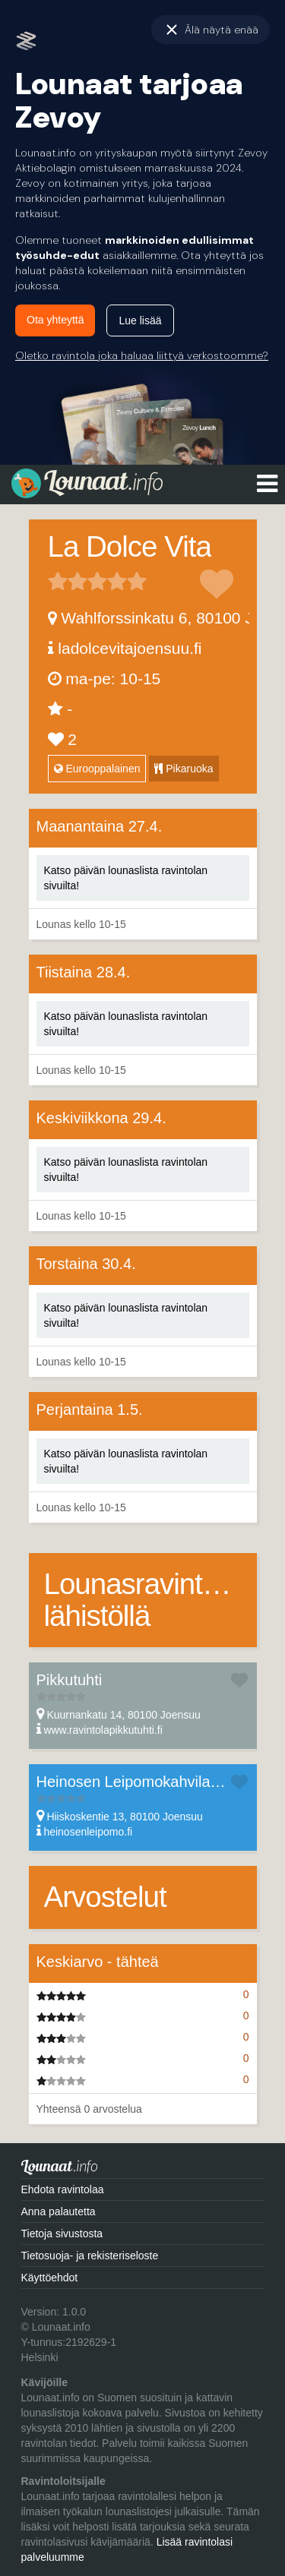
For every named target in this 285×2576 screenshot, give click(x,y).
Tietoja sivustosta (62, 2233)
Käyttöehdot (49, 2277)
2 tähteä (67, 581)
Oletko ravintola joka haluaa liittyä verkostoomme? (141, 355)
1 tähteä (58, 581)
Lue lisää (140, 320)
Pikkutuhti (69, 1680)
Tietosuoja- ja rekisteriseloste (90, 2255)
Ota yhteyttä (55, 320)
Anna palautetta (58, 2211)
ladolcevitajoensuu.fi (129, 648)
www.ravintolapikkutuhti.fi (102, 1730)
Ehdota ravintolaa (62, 2189)
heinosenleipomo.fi (87, 1832)
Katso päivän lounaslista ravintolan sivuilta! (126, 878)
